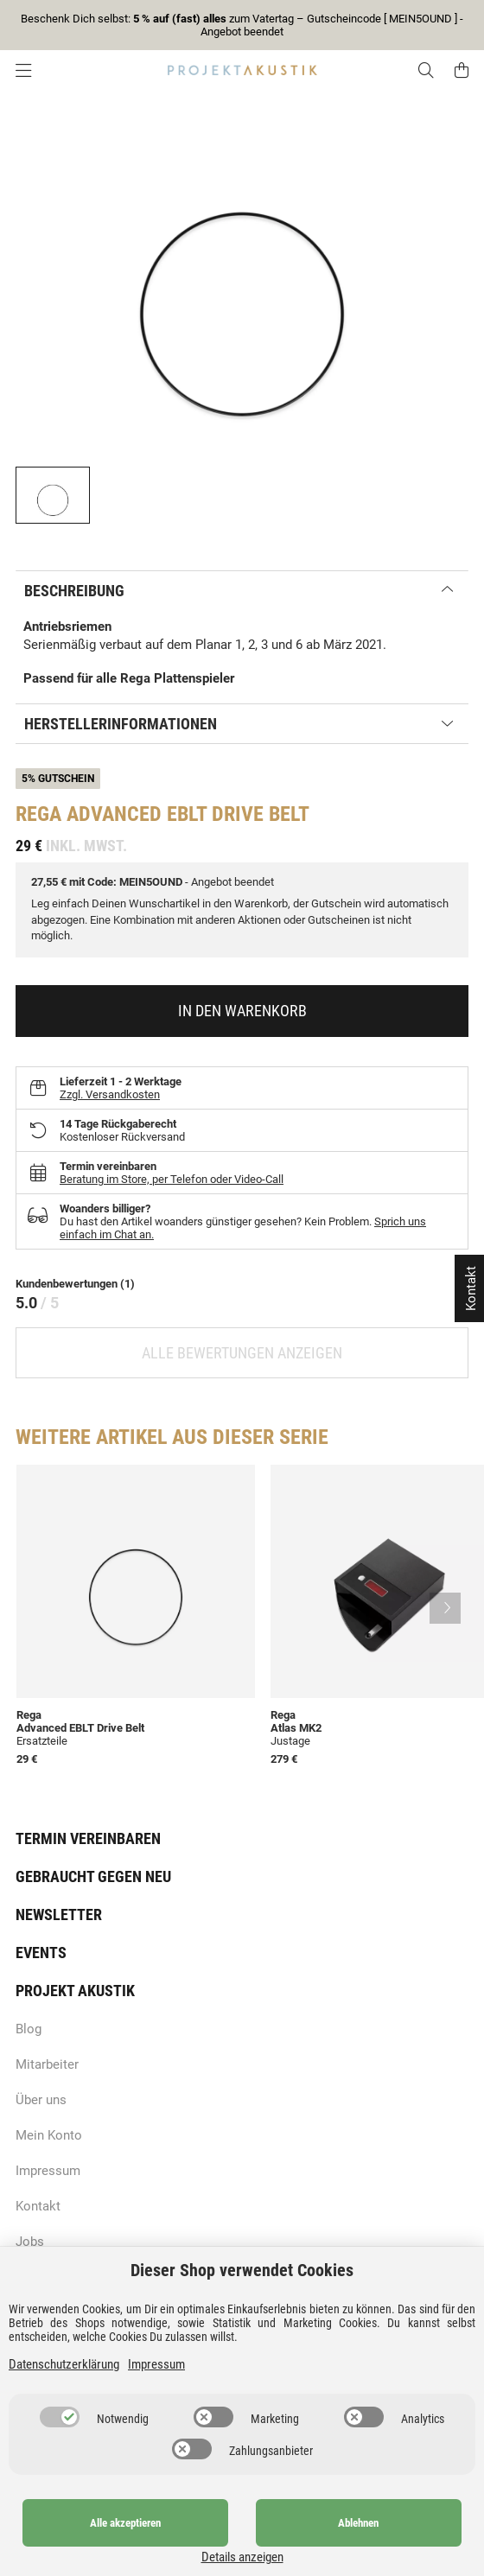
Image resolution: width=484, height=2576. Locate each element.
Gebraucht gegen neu (93, 1876)
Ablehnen (287, 2541)
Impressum (48, 2170)
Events (41, 1952)
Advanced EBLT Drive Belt (80, 1727)
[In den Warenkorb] (242, 1011)
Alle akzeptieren (102, 2541)
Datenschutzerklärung (64, 2382)
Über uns (41, 2100)
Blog (28, 2029)
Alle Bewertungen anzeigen (242, 1353)
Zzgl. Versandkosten (110, 1094)
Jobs (30, 2241)
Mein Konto (49, 2135)
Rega (38, 814)
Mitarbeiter (47, 2064)
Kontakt (38, 2206)
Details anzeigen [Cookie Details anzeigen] (428, 2557)
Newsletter (59, 1914)
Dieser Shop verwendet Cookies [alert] (242, 2288)
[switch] (60, 2435)
